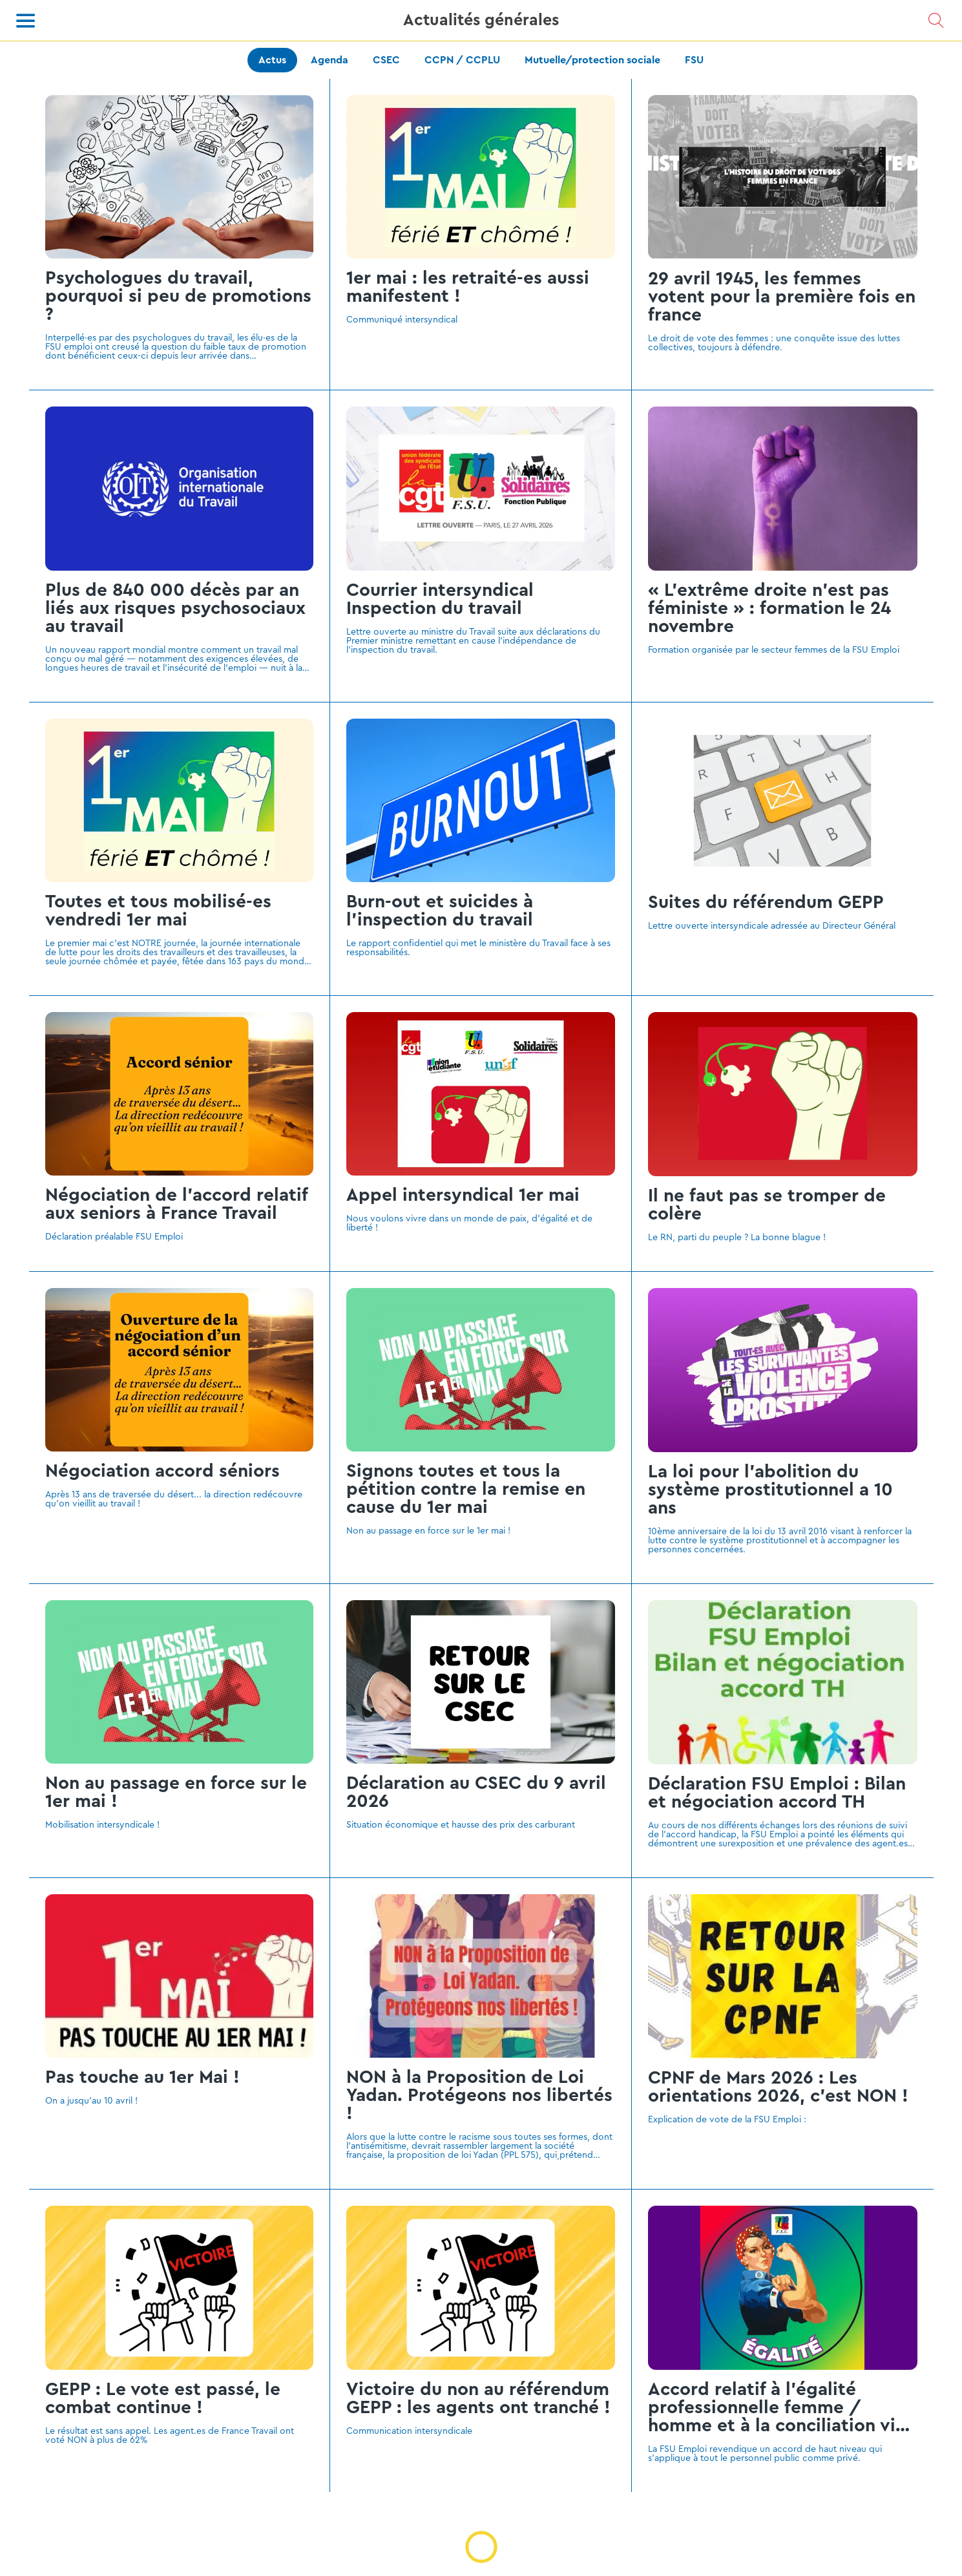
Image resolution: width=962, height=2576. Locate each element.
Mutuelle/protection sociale (592, 60)
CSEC (386, 60)
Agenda (329, 60)
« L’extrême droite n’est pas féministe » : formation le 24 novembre (769, 608)
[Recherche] (936, 20)
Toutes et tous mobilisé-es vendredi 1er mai (158, 910)
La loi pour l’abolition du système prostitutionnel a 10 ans (770, 1489)
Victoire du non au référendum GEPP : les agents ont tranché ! (478, 2398)
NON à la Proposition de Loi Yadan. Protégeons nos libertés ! (479, 2095)
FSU (694, 60)
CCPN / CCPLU (462, 60)
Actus (272, 60)
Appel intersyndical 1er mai (463, 1195)
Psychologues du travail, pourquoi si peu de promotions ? (178, 296)
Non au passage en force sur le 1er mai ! (176, 1792)
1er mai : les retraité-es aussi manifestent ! (467, 287)
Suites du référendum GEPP (766, 902)
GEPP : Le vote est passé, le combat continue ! (162, 2398)
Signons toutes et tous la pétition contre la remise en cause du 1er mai (465, 1489)
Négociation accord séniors (162, 1471)
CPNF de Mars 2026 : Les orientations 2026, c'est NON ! (778, 2087)
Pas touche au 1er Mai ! (142, 2077)
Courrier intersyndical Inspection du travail (440, 599)
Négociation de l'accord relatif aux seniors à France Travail (176, 1204)
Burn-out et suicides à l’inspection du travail (439, 910)
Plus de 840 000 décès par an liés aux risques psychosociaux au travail (175, 608)
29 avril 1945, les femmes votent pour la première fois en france (781, 296)
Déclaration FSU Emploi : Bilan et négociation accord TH (777, 1793)
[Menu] (25, 20)
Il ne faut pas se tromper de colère (767, 1205)
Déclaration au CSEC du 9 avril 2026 (476, 1792)
